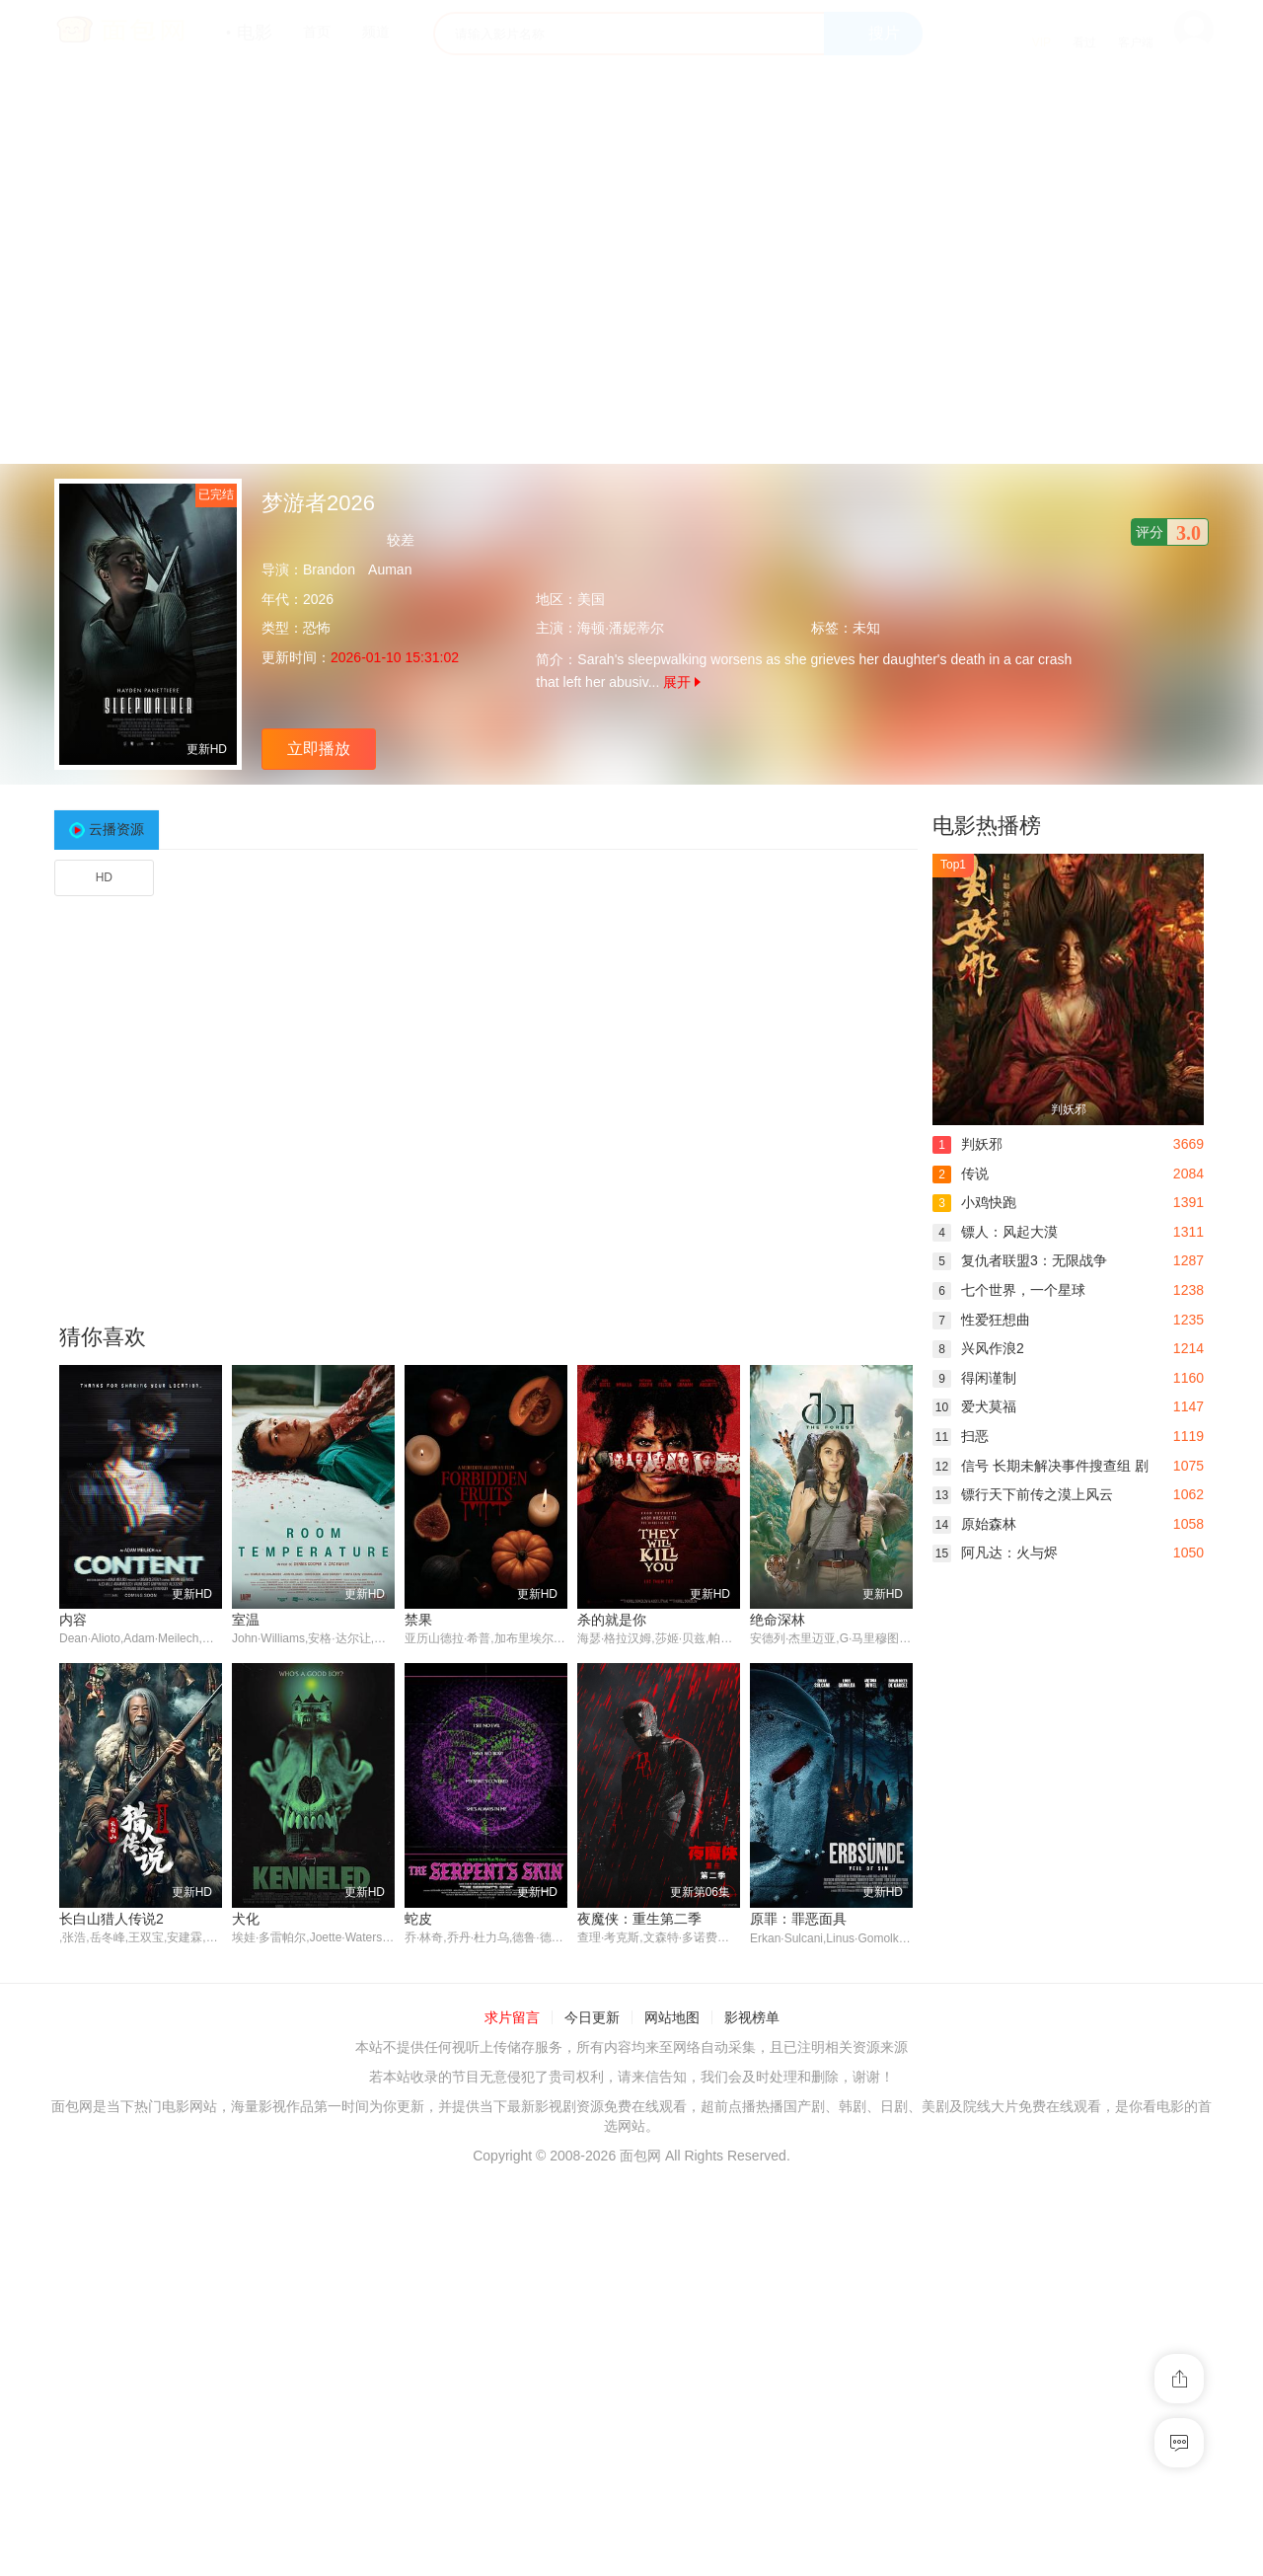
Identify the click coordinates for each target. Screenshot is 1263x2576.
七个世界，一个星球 (1008, 1290)
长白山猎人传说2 (111, 1919)
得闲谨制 (974, 1378)
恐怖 (317, 628)
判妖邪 (967, 1144)
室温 (246, 1620)
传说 (960, 1173)
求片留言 (512, 2018)
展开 (682, 682)
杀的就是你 (611, 1620)
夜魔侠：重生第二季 (639, 1919)
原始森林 (974, 1524)
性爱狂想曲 (981, 1319)
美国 (591, 599)
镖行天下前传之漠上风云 (1022, 1494)
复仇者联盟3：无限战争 (1019, 1260)
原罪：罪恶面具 (798, 1919)
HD (104, 877)
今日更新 (592, 2018)
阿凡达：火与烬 (995, 1552)
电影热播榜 (986, 825)
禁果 (418, 1620)
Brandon (329, 569)
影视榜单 (752, 2018)
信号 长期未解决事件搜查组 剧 (1040, 1466)
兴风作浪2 (978, 1348)
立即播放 (318, 748)
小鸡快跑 (974, 1202)
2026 (318, 599)
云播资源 (116, 829)
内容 (73, 1620)
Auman (389, 569)
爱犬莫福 (974, 1406)
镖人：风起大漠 (995, 1232)
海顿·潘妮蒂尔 (620, 628)
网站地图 (672, 2018)
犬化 (246, 1919)
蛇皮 (418, 1919)
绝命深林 (777, 1620)
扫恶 (960, 1436)
